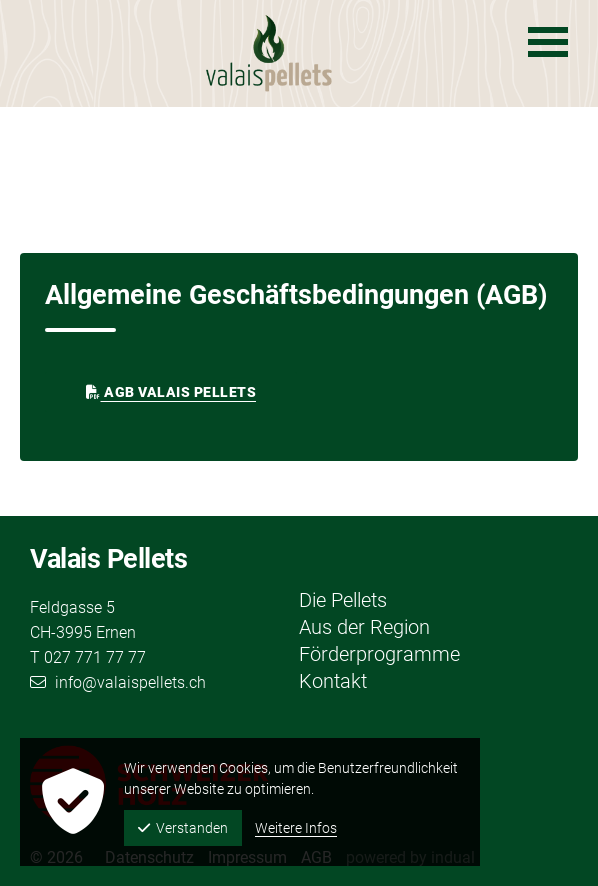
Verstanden (183, 828)
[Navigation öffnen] (548, 42)
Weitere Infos (296, 828)
